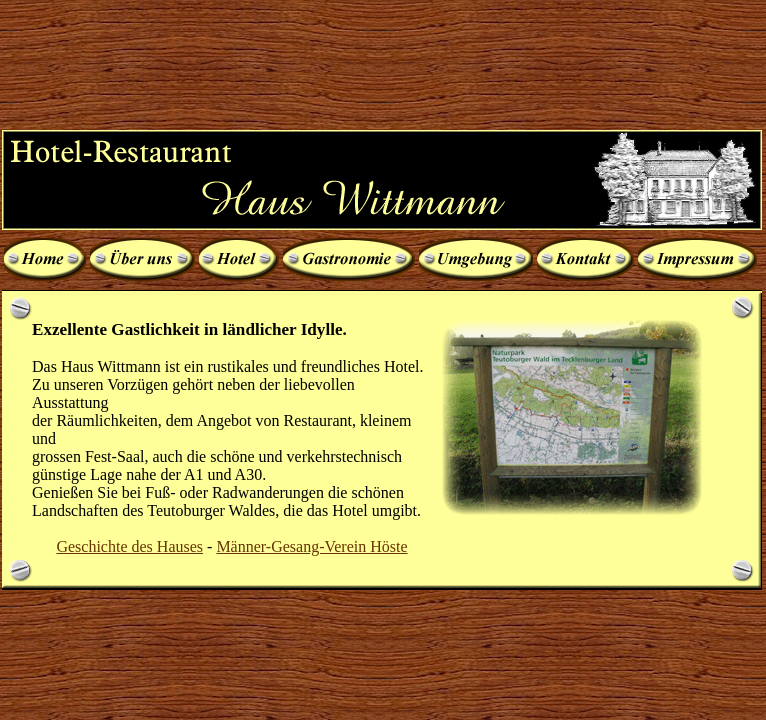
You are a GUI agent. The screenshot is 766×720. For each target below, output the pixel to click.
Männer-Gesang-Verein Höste (311, 546)
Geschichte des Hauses (129, 546)
